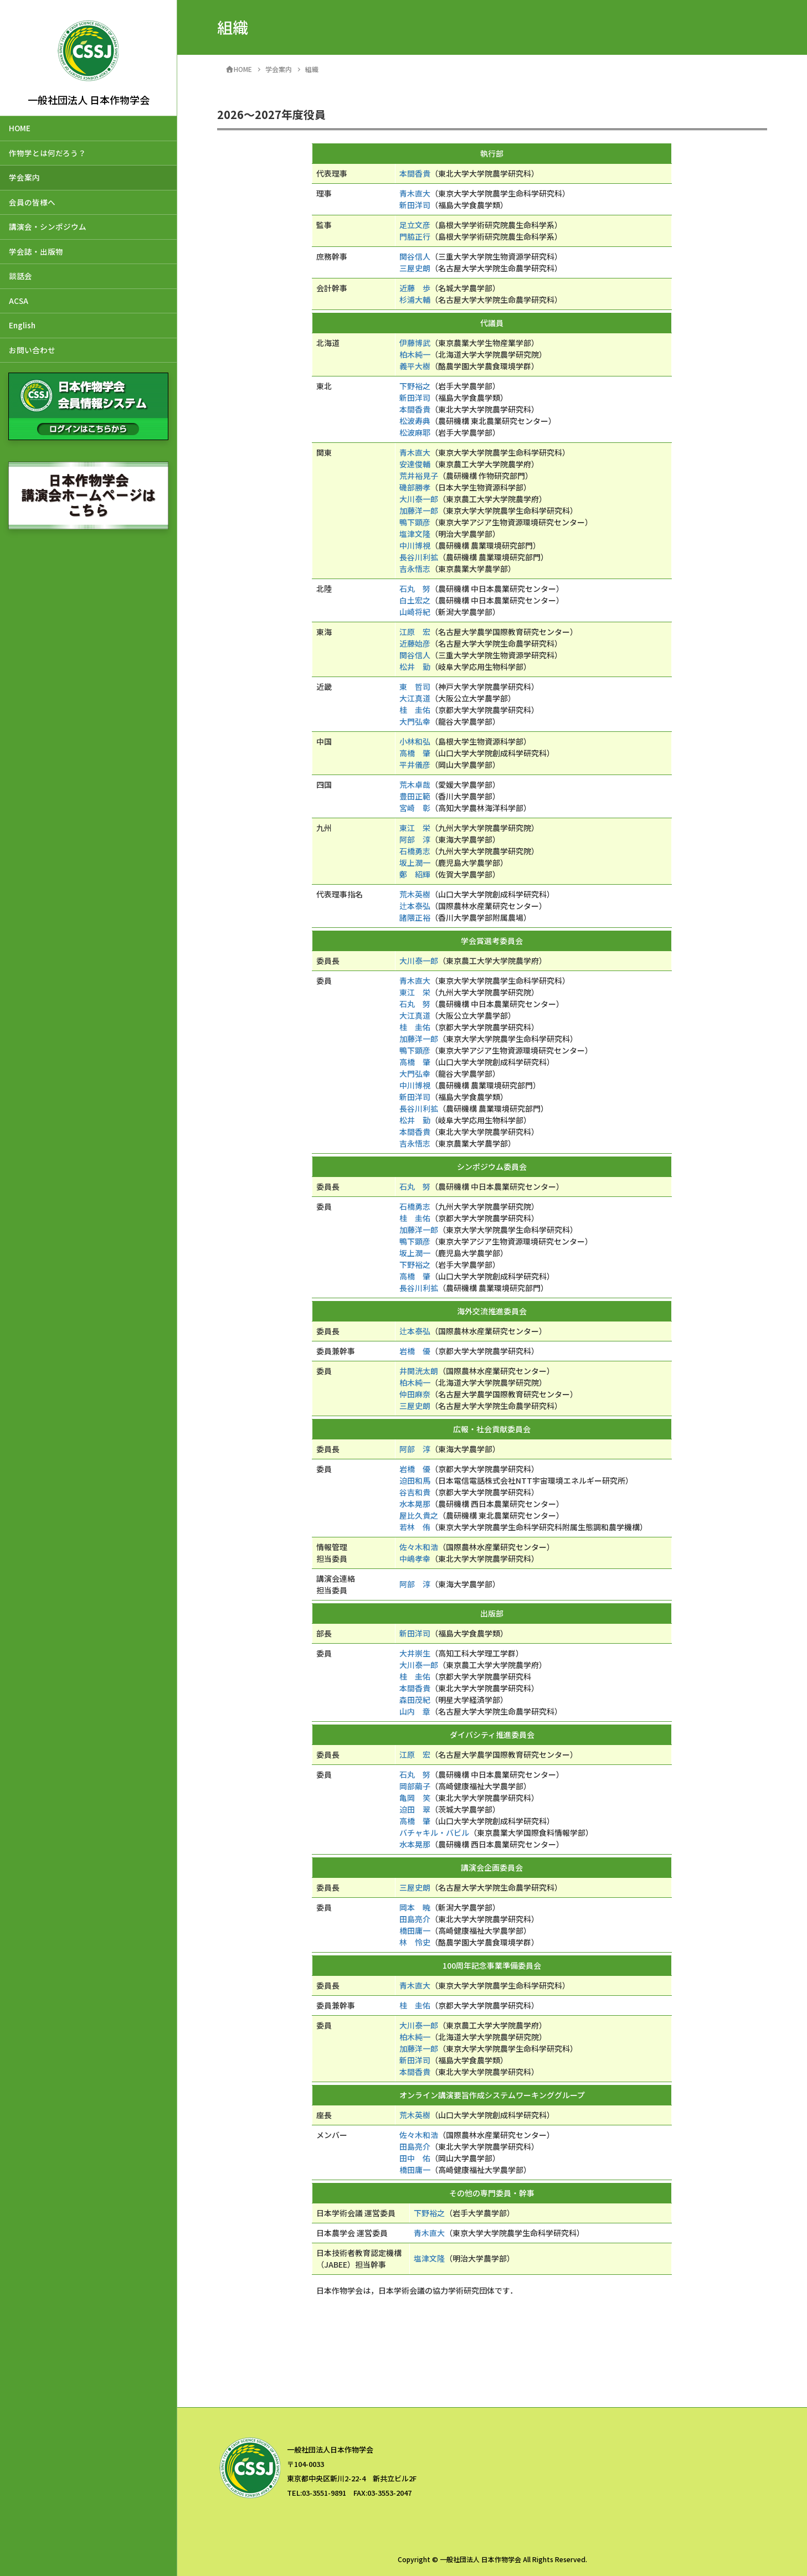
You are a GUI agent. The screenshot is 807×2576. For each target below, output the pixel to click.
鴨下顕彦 (414, 522)
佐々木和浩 (418, 1546)
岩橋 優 (414, 1350)
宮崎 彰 (414, 807)
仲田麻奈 (414, 1394)
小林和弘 (414, 741)
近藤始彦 (414, 643)
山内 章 (414, 1711)
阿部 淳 (414, 839)
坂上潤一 (414, 862)
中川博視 (414, 545)
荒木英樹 (414, 894)
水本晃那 (414, 1503)
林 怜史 (414, 1942)
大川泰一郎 (418, 498)
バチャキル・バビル (434, 1832)
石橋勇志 (414, 850)
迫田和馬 (414, 1480)
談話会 (20, 275)
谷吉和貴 (414, 1492)
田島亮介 (414, 1918)
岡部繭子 (414, 1786)
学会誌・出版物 (36, 251)
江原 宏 (414, 631)
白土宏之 (414, 600)
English (22, 325)
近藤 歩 (414, 287)
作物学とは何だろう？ (47, 152)
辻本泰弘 (414, 905)
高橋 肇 (414, 752)
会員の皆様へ (32, 202)
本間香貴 (414, 173)
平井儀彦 (414, 764)
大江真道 (414, 698)
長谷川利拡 (418, 556)
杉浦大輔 (414, 299)
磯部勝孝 (414, 487)
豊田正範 (414, 796)
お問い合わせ (32, 349)
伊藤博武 (414, 342)
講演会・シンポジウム (47, 226)
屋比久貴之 (418, 1515)
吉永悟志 (414, 568)
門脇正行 (414, 236)
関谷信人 (414, 256)
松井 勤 (414, 666)
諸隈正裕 (414, 917)
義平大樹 (414, 365)
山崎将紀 (414, 611)
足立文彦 (414, 224)
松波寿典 (414, 420)
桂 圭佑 (414, 709)
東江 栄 (414, 827)
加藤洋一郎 (418, 510)
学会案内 (24, 177)
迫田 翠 (414, 1809)
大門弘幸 (414, 721)
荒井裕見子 (418, 475)
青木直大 (414, 193)
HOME (19, 127)
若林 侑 (414, 1526)
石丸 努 (414, 588)
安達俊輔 (414, 463)
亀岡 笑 (414, 1797)
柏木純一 (414, 354)
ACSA (18, 300)
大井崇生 (414, 1653)
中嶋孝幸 (414, 1558)
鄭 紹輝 (414, 874)
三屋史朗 (414, 267)
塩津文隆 (414, 533)
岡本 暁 (414, 1907)
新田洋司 (414, 204)
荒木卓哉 (414, 784)
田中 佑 (414, 2158)
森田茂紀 (414, 1699)
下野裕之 (414, 385)
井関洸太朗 (418, 1370)
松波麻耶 (414, 432)
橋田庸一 (414, 1930)
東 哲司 (414, 686)
